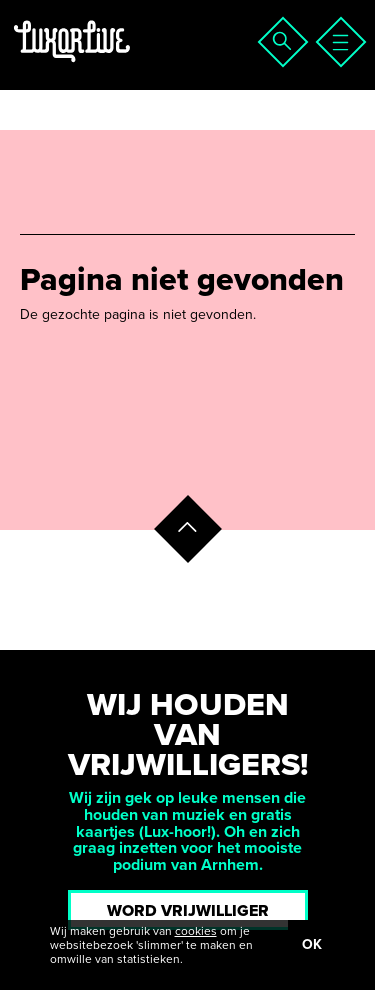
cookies (196, 931)
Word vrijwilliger (188, 911)
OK (312, 944)
